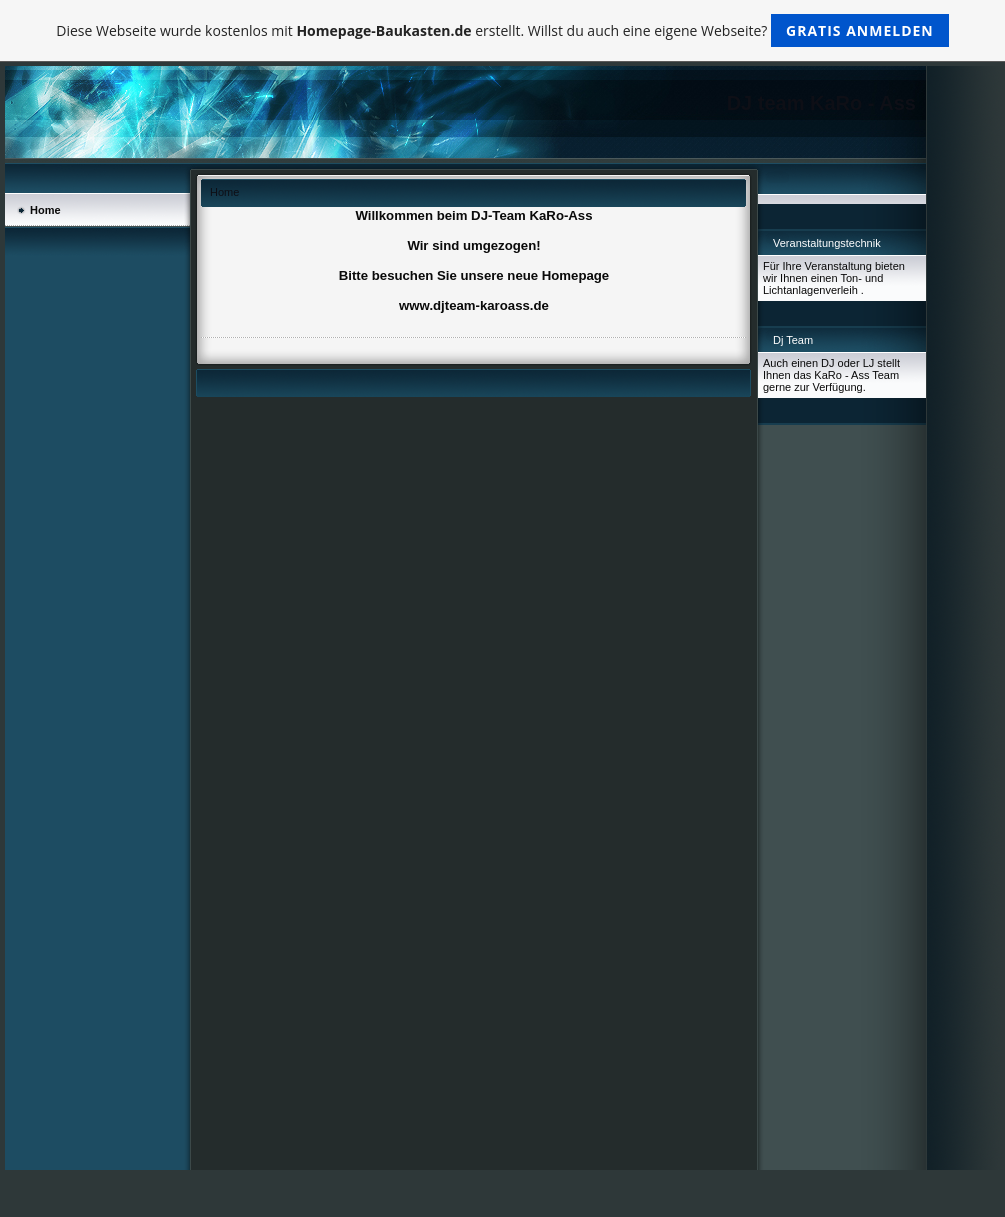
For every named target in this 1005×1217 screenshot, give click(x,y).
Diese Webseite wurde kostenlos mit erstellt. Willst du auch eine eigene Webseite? (502, 30)
